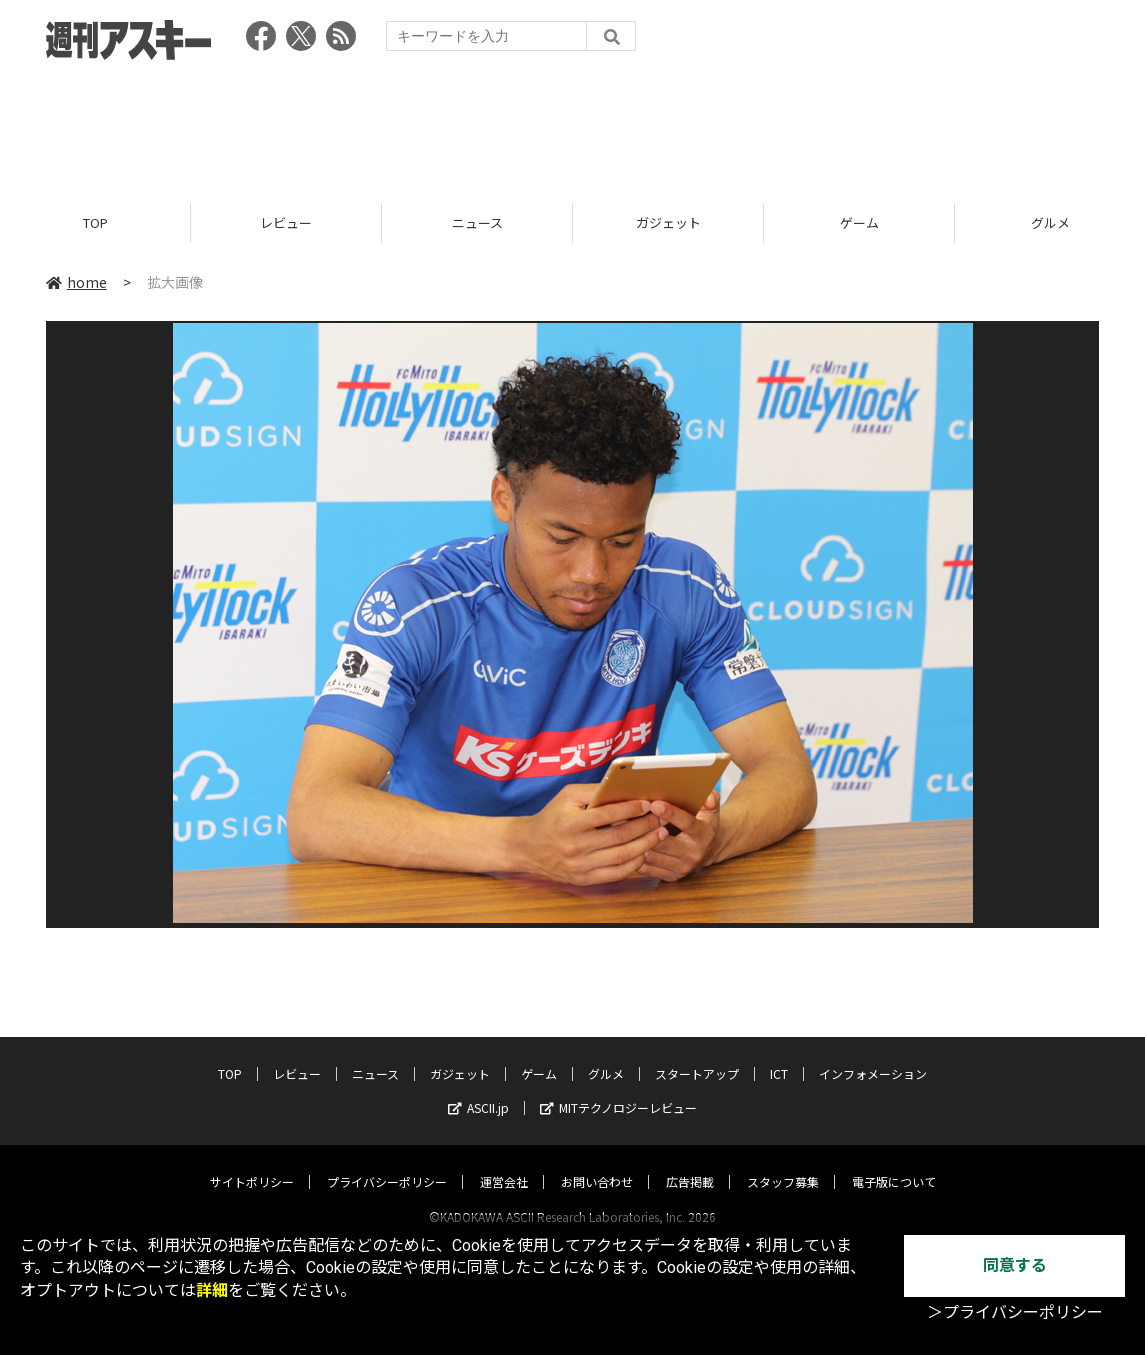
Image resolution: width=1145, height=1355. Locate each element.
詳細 (212, 1290)
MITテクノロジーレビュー (618, 1088)
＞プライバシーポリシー (1015, 1312)
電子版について (894, 1162)
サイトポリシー (252, 1162)
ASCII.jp (478, 1088)
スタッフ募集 (783, 1162)
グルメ (606, 1054)
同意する (1015, 1265)
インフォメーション (873, 1054)
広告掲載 (690, 1162)
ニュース (477, 222)
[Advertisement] (573, 125)
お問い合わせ (597, 1162)
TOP (95, 222)
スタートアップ (697, 1054)
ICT (779, 1054)
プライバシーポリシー (387, 1162)
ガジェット (668, 222)
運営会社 (504, 1162)
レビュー (286, 222)
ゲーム (859, 222)
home (76, 282)
